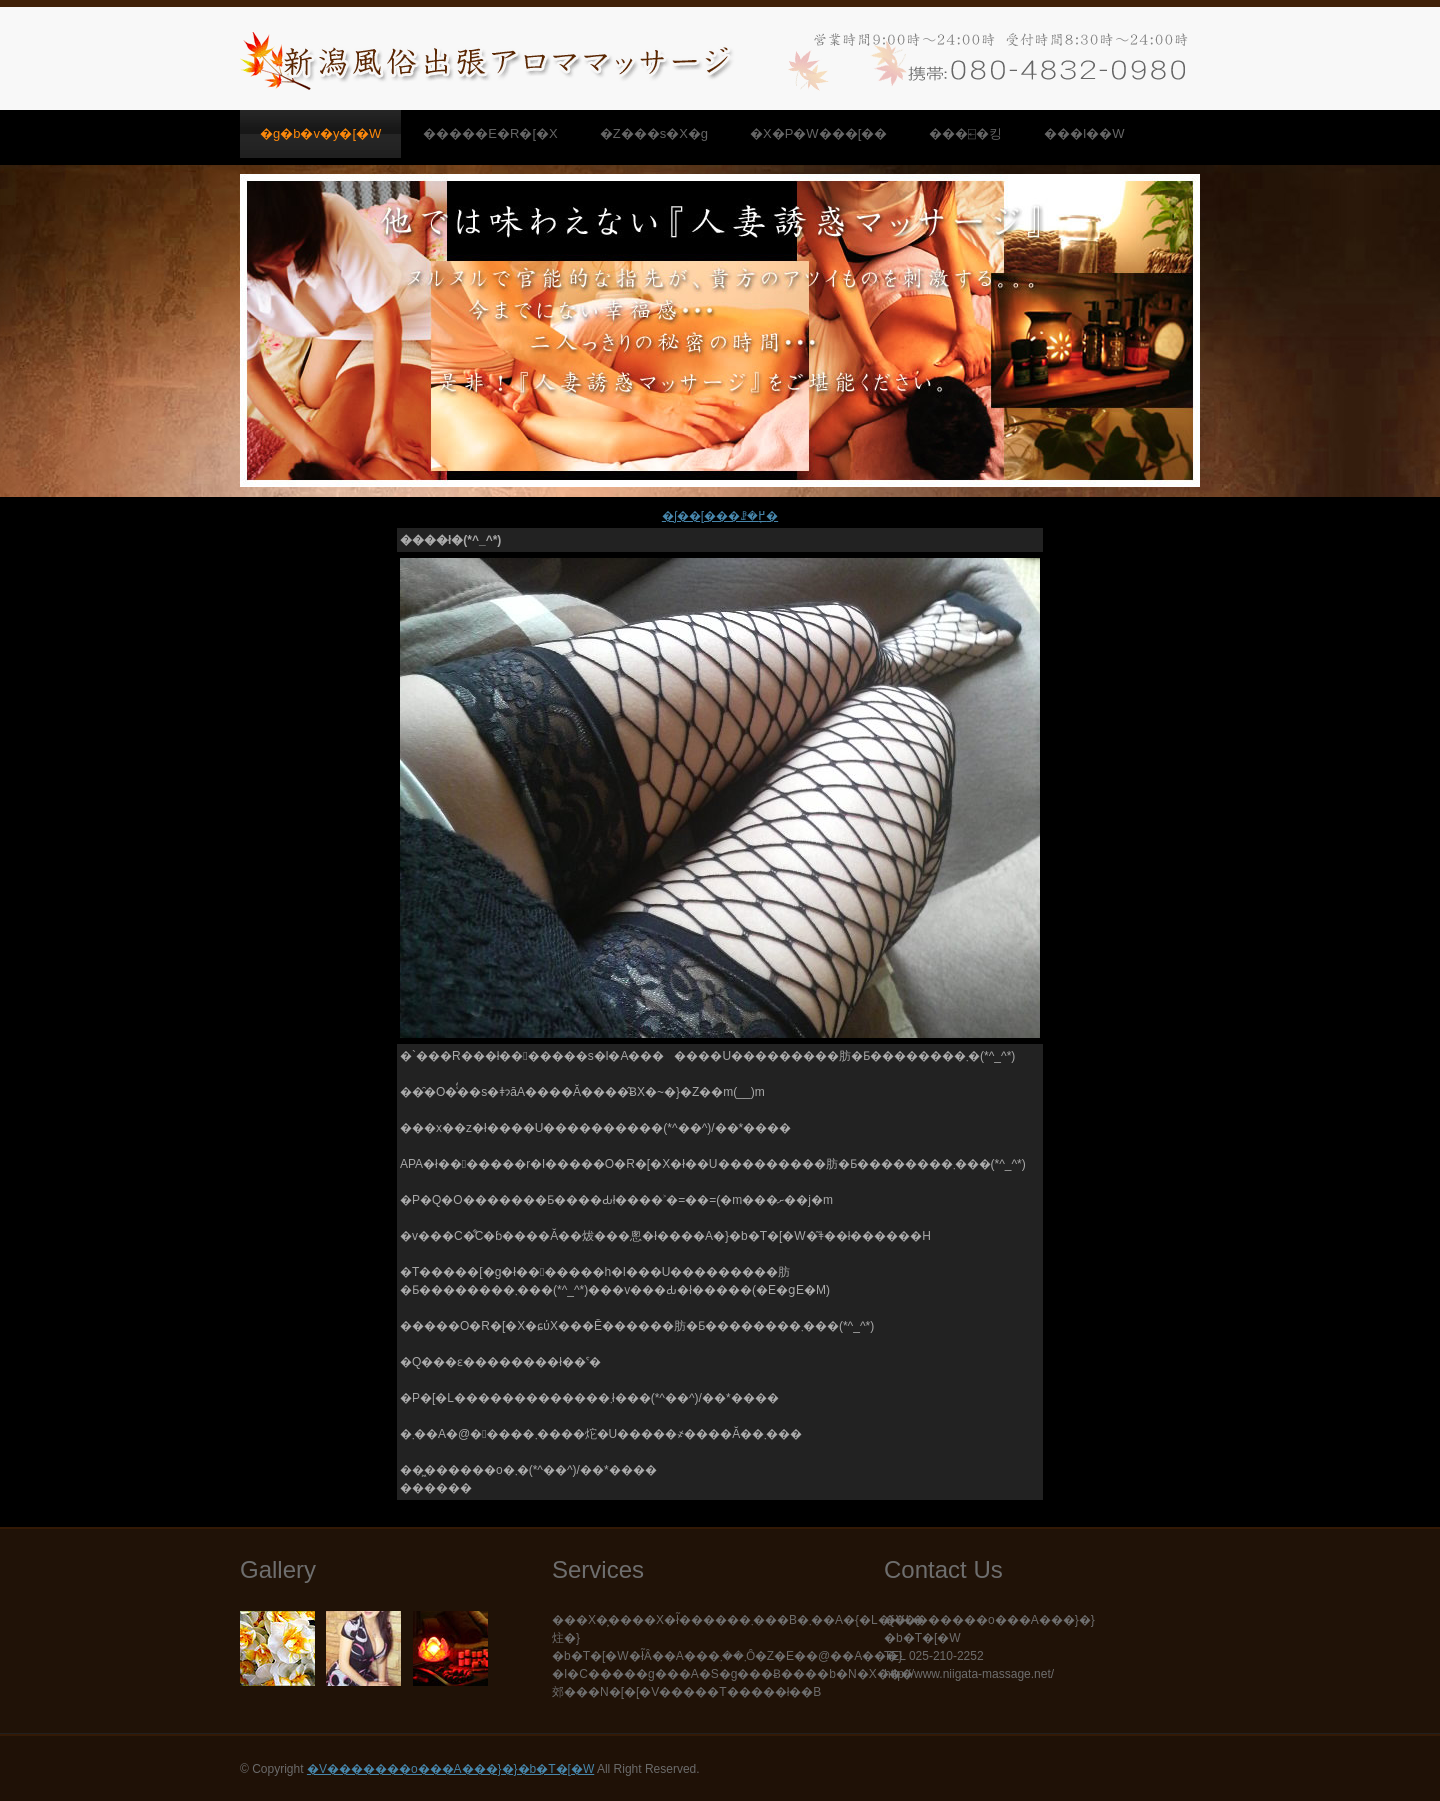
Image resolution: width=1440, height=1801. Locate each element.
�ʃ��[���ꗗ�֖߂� (720, 516)
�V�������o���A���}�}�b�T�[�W (450, 1769)
